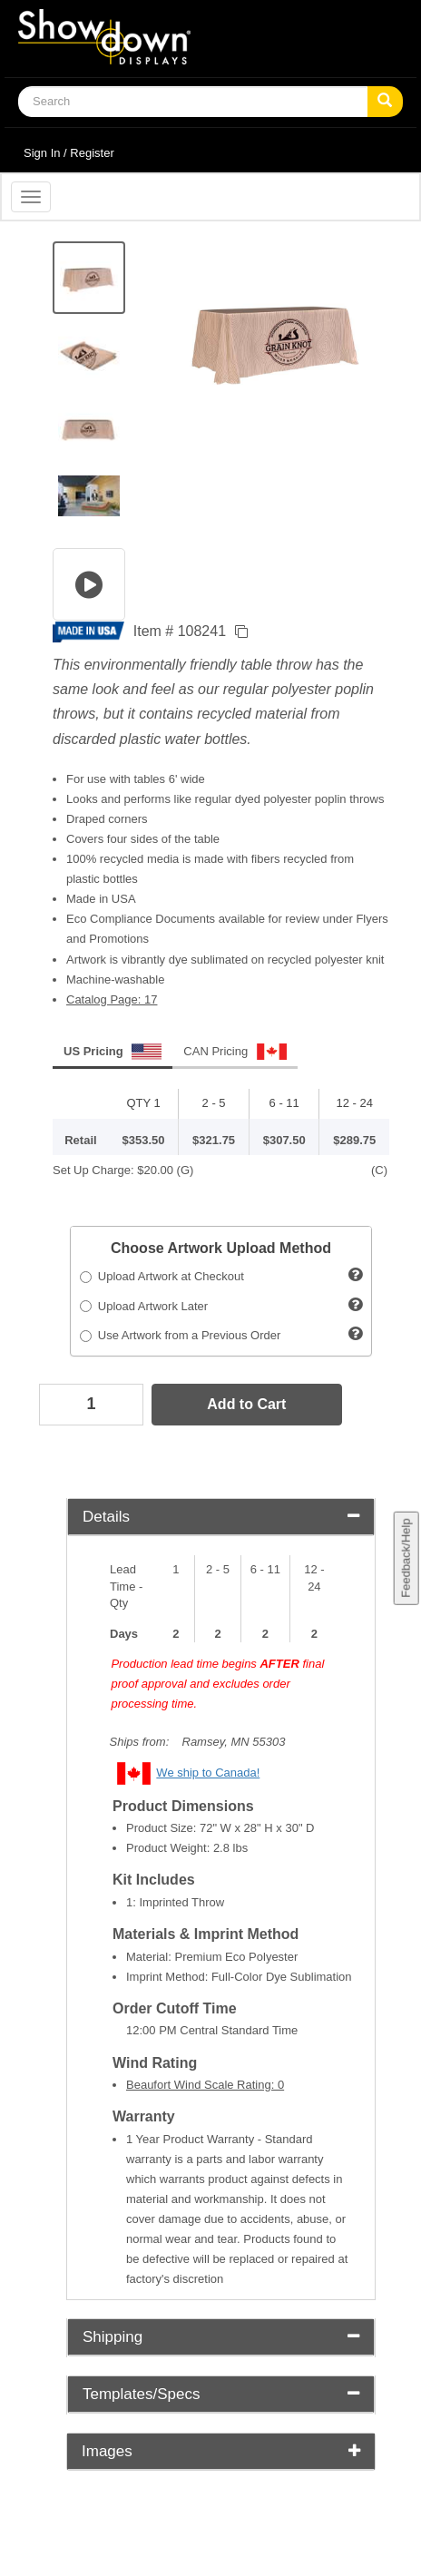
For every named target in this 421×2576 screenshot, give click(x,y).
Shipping (221, 2337)
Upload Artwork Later (144, 1306)
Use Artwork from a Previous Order (180, 1335)
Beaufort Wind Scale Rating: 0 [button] (205, 2084)
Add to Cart (246, 1404)
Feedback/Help (405, 1558)
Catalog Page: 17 (111, 999)
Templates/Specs (221, 2394)
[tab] (221, 1517)
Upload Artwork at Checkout (162, 1276)
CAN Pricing (234, 1051)
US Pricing (113, 1051)
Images (221, 2451)
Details (221, 1516)
